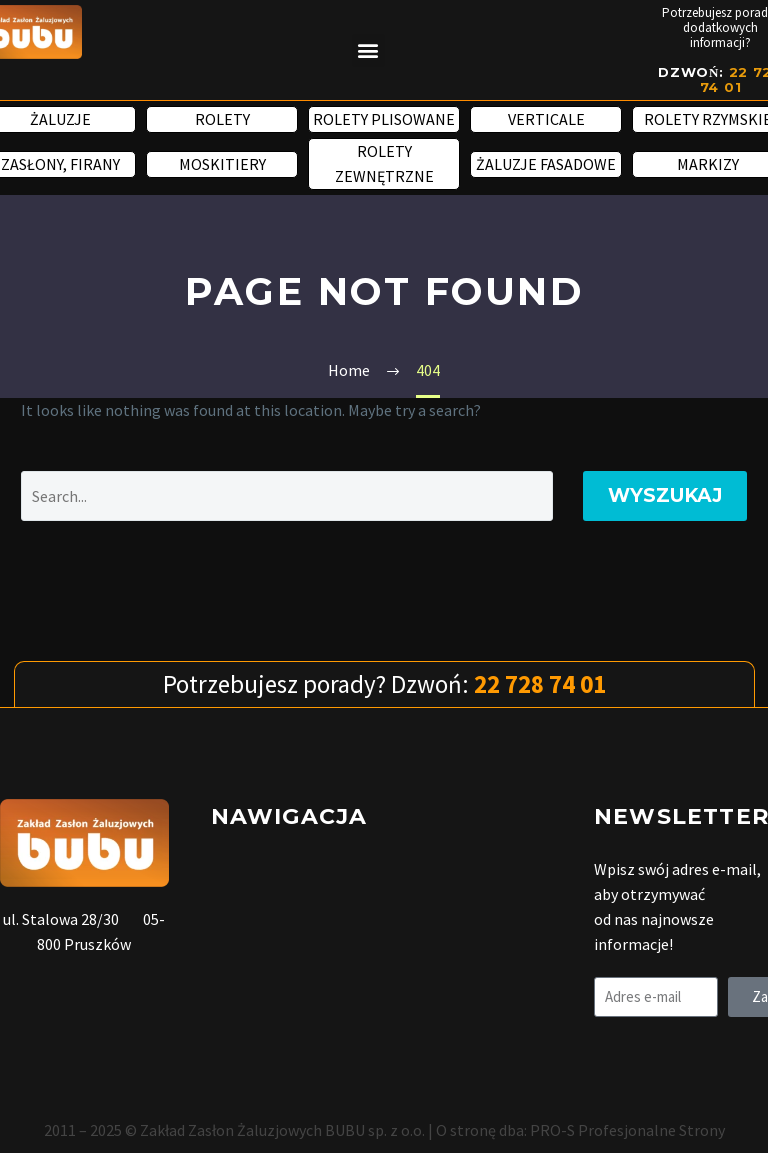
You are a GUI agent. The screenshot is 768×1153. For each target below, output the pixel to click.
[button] (368, 50)
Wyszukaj (665, 495)
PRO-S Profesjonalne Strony (627, 1130)
